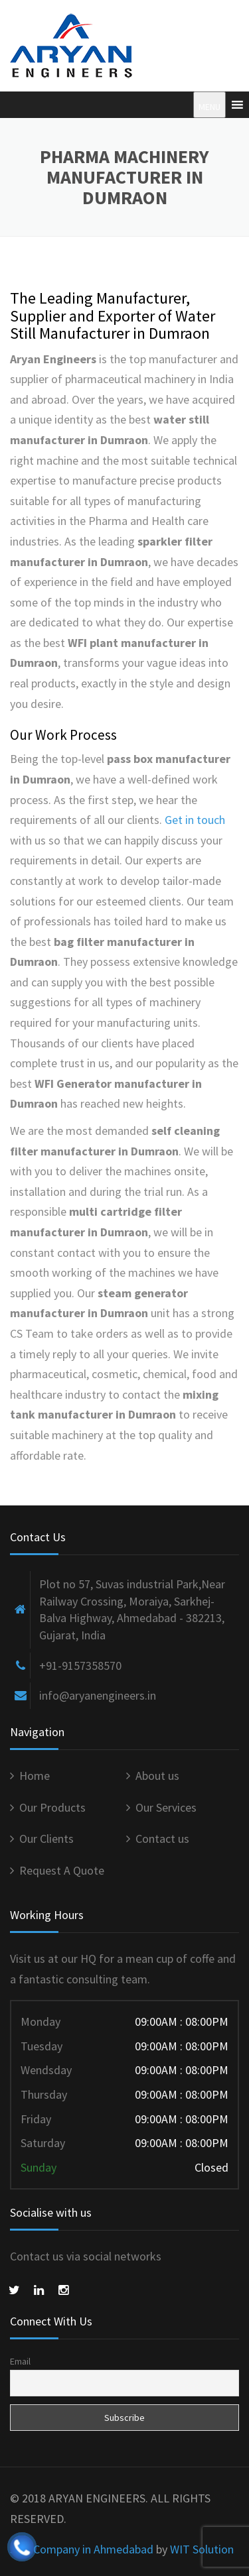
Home (34, 1775)
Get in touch (195, 819)
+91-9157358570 (80, 1665)
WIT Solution (202, 2549)
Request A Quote (61, 1870)
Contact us (162, 1838)
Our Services (166, 1807)
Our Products (52, 1807)
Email (20, 2361)
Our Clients (46, 1838)
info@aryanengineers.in (97, 1695)
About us (157, 1775)
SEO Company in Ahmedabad (81, 2549)
